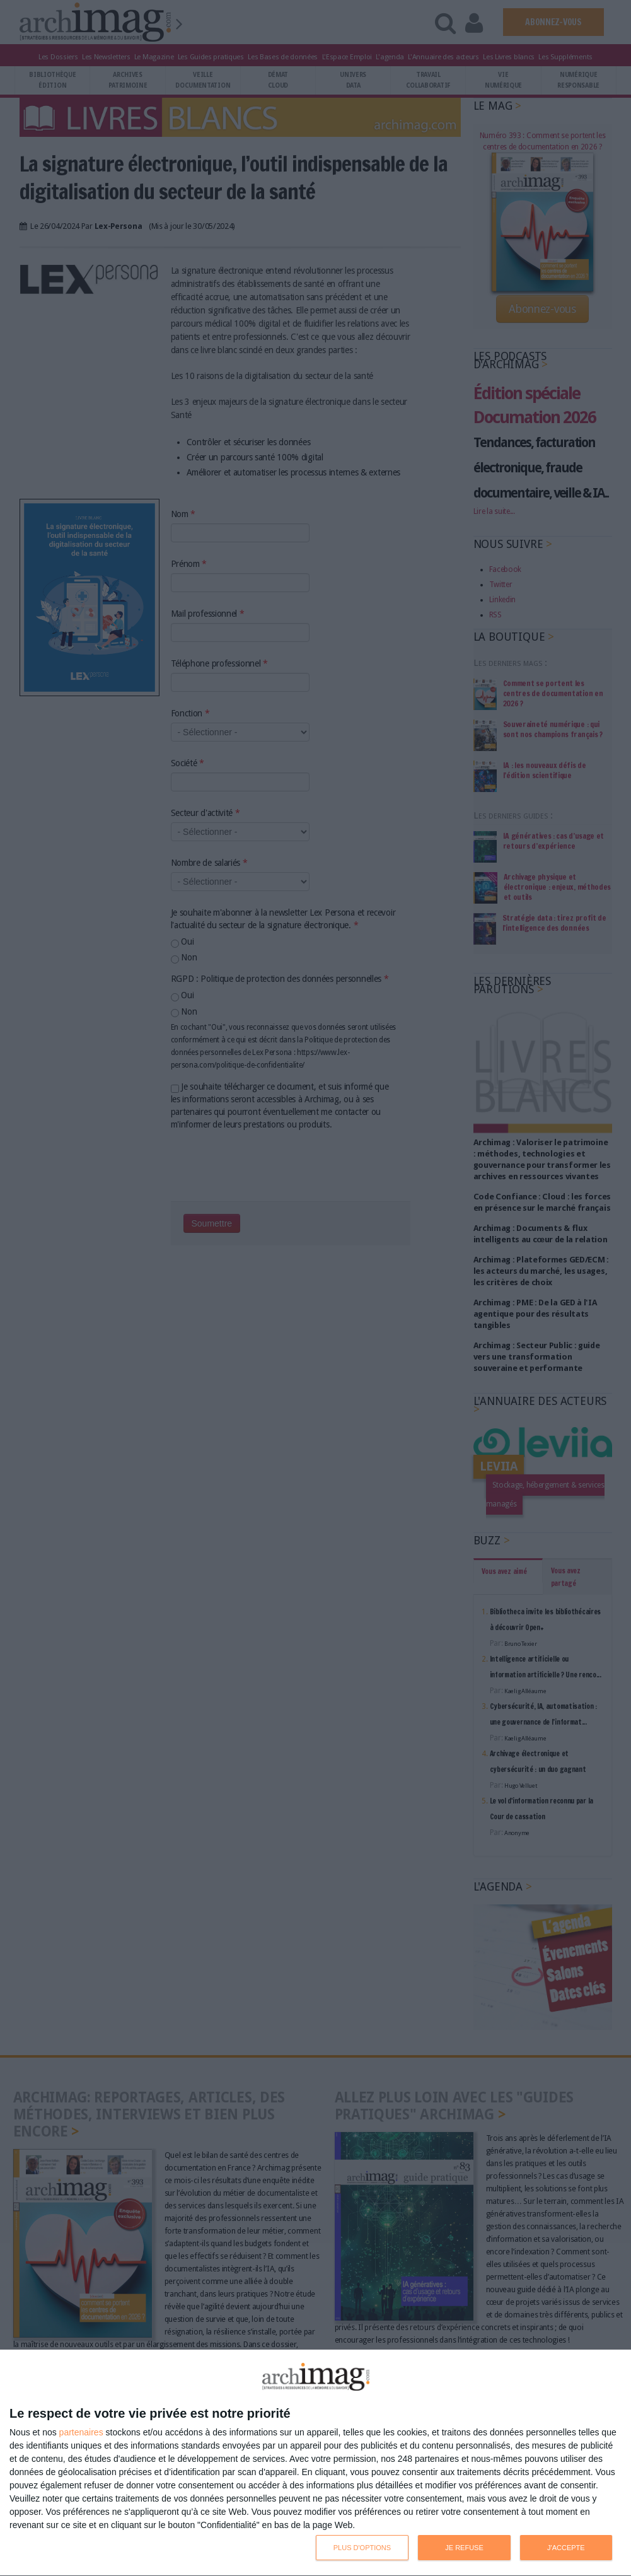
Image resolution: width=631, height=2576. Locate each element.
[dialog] (315, 2463)
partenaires (81, 2432)
